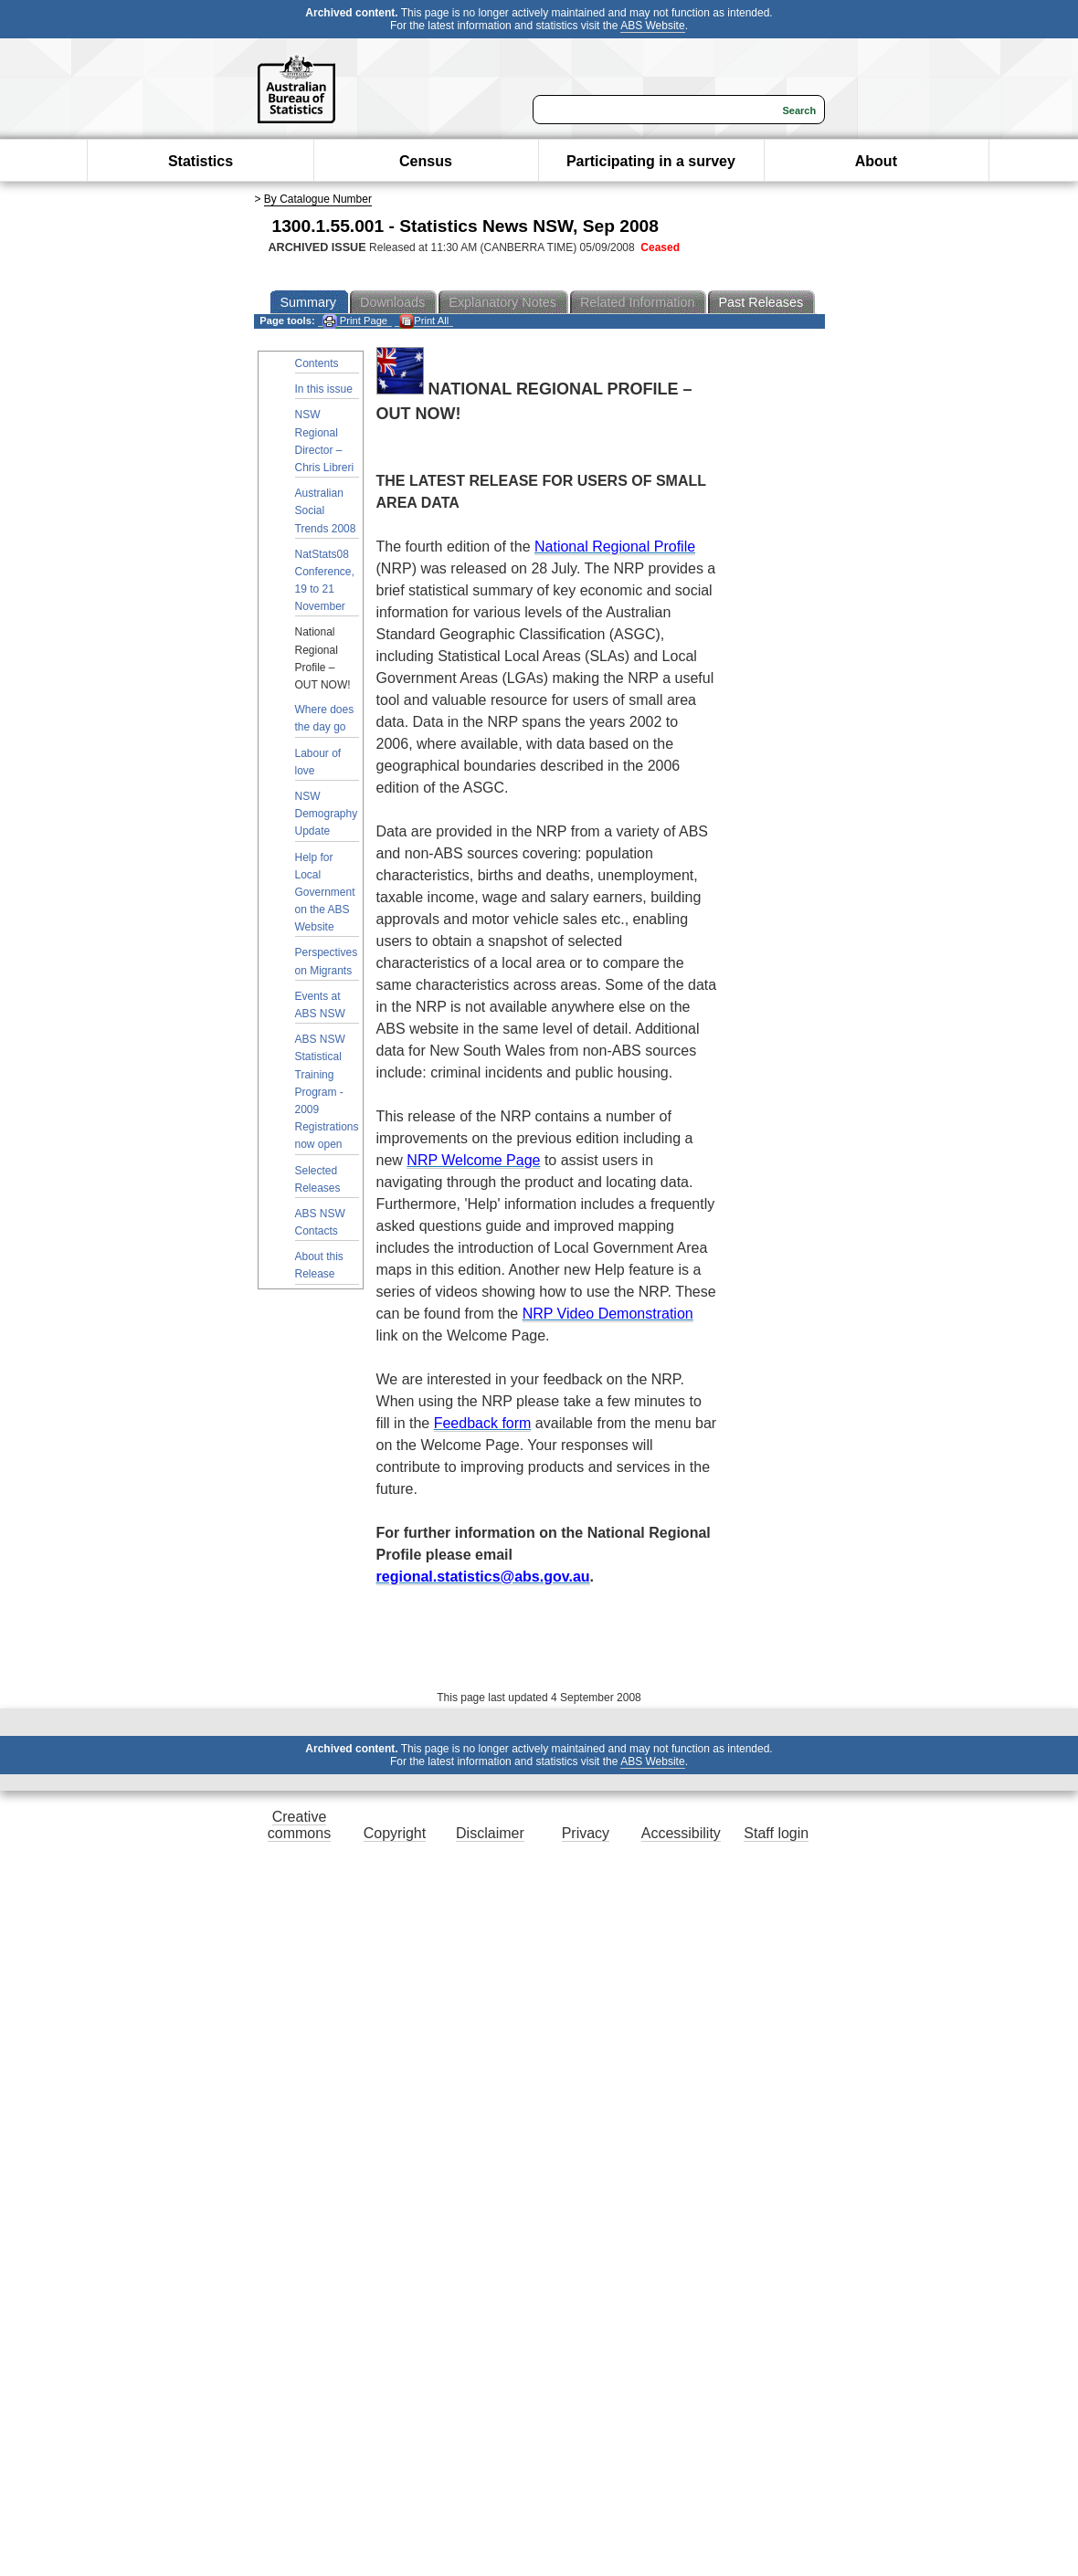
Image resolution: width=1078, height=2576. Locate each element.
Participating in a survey (650, 161)
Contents (317, 363)
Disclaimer (490, 1833)
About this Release (319, 1265)
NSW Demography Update (326, 813)
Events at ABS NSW (320, 1005)
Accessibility (681, 1833)
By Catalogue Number (318, 199)
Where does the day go (324, 718)
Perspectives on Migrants (326, 961)
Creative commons (299, 1825)
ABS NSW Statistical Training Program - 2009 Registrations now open (327, 1092)
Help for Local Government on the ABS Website (325, 892)
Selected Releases (318, 1179)
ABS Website (652, 25)
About (876, 161)
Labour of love (318, 762)
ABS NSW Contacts (320, 1222)
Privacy (585, 1833)
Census (425, 161)
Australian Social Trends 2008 (325, 510)
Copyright (395, 1833)
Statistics (200, 161)
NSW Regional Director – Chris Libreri (324, 441)
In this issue (324, 389)
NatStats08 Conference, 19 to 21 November (324, 581)
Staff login (776, 1833)
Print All (424, 321)
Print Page (354, 321)
